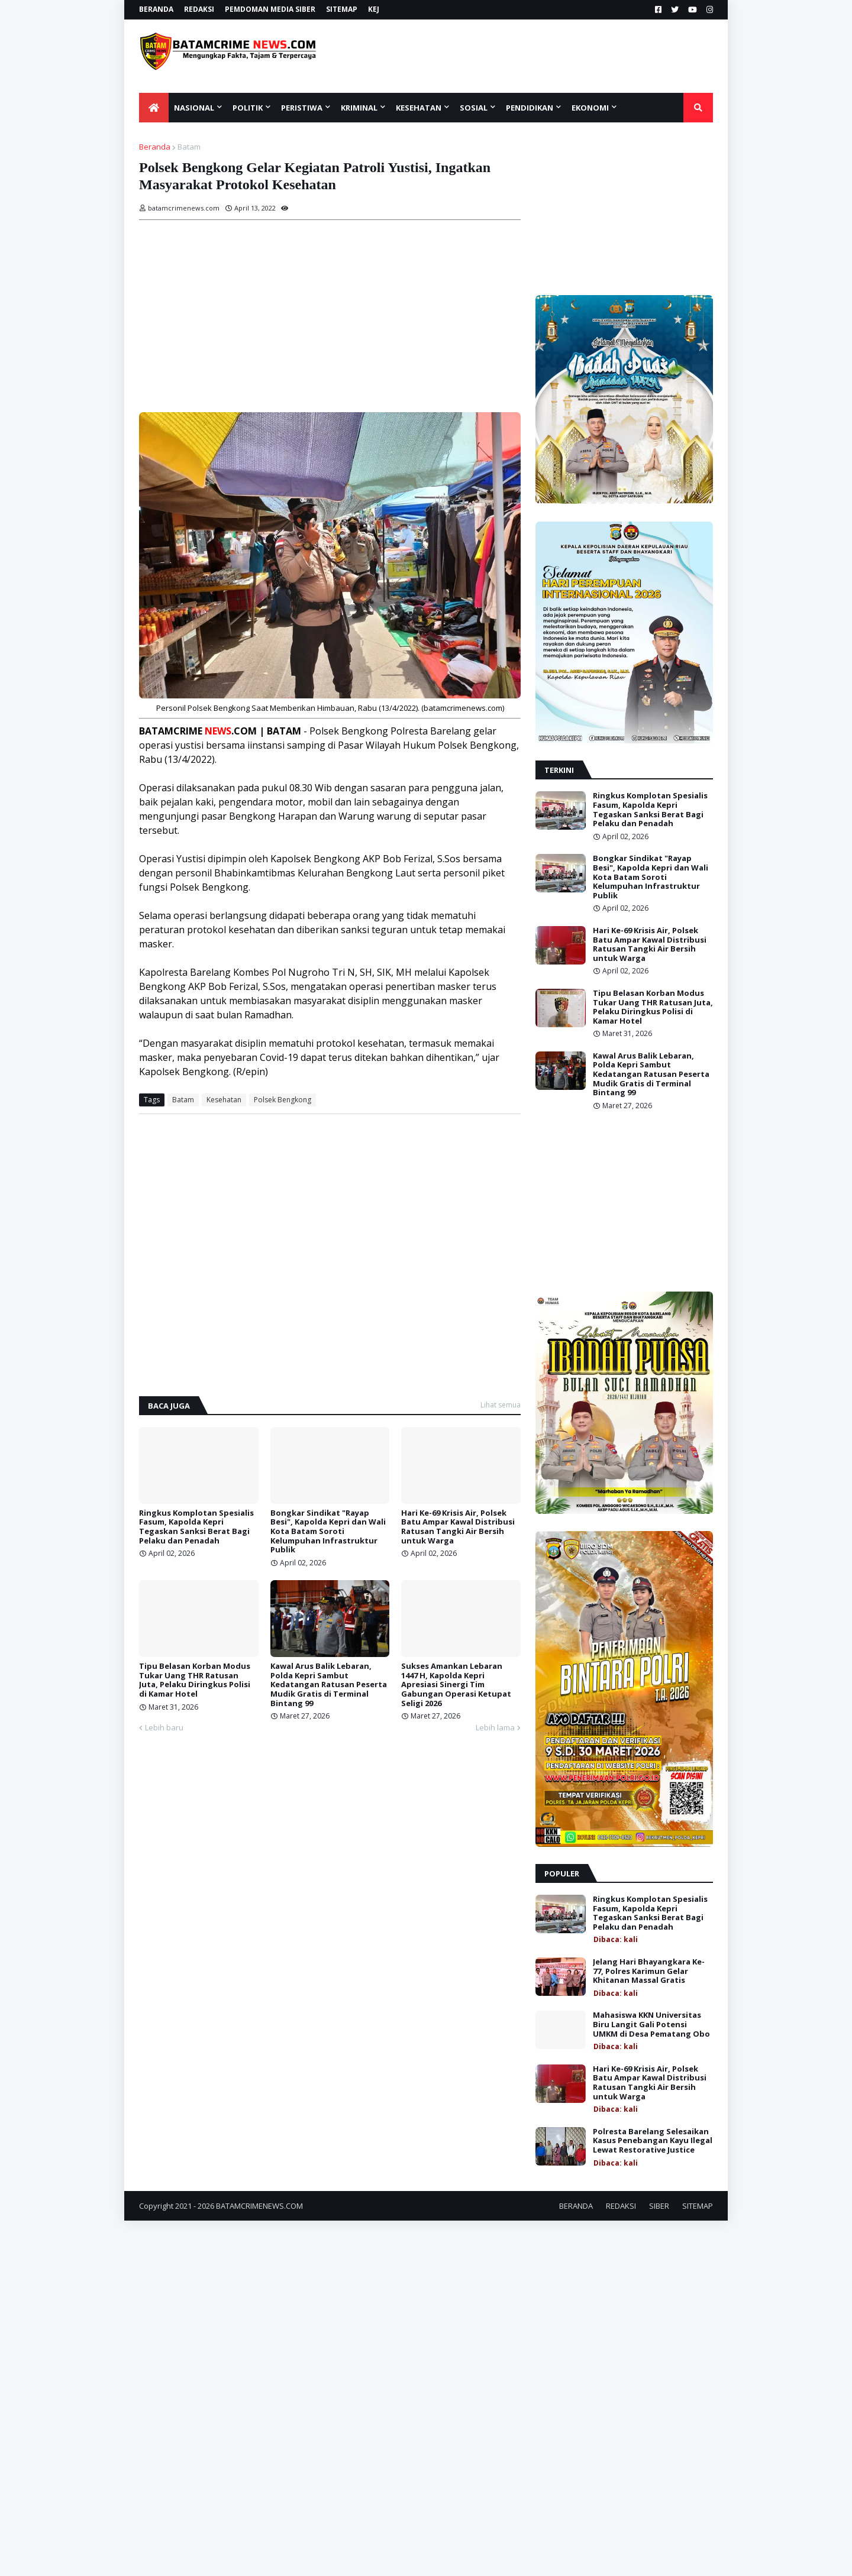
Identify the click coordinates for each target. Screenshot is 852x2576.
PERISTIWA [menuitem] (301, 107)
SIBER (659, 2205)
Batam (189, 146)
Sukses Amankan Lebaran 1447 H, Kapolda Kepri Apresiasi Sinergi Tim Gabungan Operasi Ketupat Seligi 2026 (456, 1685)
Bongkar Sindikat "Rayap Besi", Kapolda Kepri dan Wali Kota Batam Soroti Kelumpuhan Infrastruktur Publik (328, 1532)
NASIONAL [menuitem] (194, 107)
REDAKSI (199, 9)
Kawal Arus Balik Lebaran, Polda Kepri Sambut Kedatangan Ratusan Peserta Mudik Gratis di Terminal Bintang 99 (328, 1685)
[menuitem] (154, 107)
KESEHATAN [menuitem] (418, 107)
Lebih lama (495, 1727)
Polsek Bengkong (282, 1100)
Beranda (154, 146)
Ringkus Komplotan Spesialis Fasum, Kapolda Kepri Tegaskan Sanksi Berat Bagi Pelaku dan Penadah (196, 1527)
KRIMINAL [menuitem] (359, 107)
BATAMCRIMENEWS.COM (259, 2205)
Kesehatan (223, 1100)
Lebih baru (164, 1727)
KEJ (373, 9)
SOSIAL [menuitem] (474, 107)
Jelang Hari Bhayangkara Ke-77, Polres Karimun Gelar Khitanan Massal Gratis (649, 1971)
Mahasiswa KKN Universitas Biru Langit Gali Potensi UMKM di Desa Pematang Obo (651, 2024)
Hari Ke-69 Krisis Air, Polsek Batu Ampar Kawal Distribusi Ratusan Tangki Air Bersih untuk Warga (458, 1527)
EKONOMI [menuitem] (590, 107)
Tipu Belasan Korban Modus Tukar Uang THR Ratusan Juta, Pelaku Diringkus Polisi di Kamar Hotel (194, 1680)
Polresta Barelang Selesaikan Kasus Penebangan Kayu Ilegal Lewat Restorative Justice (652, 2141)
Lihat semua (500, 1405)
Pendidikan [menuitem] (529, 107)
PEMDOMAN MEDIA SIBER (270, 9)
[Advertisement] (536, 56)
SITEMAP (341, 9)
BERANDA (156, 9)
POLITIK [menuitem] (248, 107)
